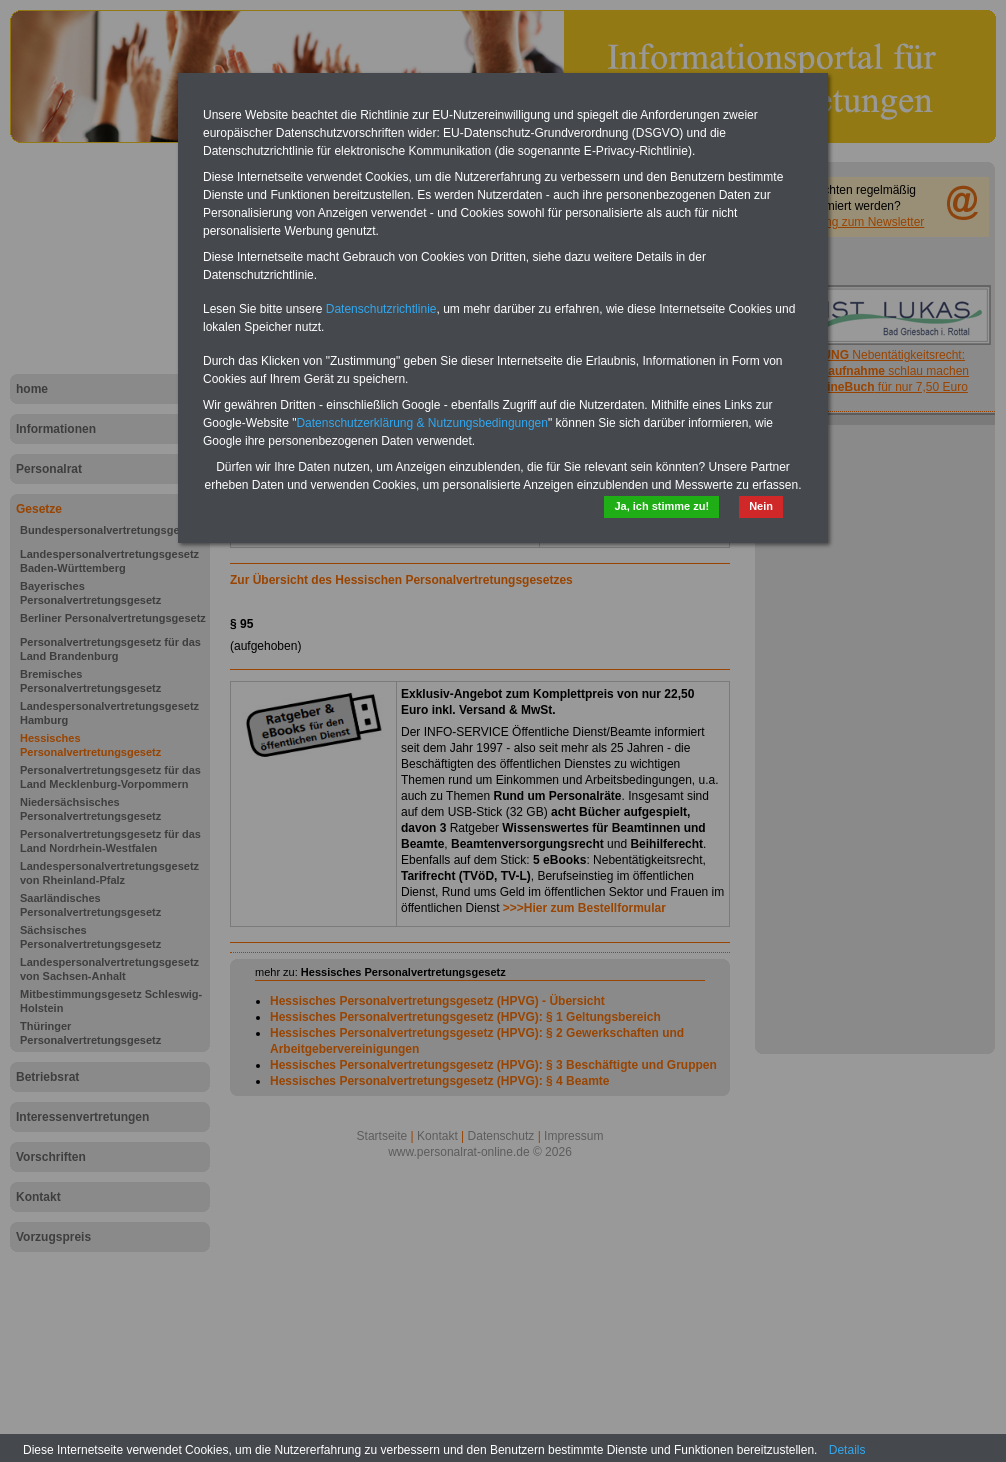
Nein (761, 506)
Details (847, 1450)
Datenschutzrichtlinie (381, 309)
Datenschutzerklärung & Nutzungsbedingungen (422, 423)
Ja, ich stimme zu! (661, 506)
